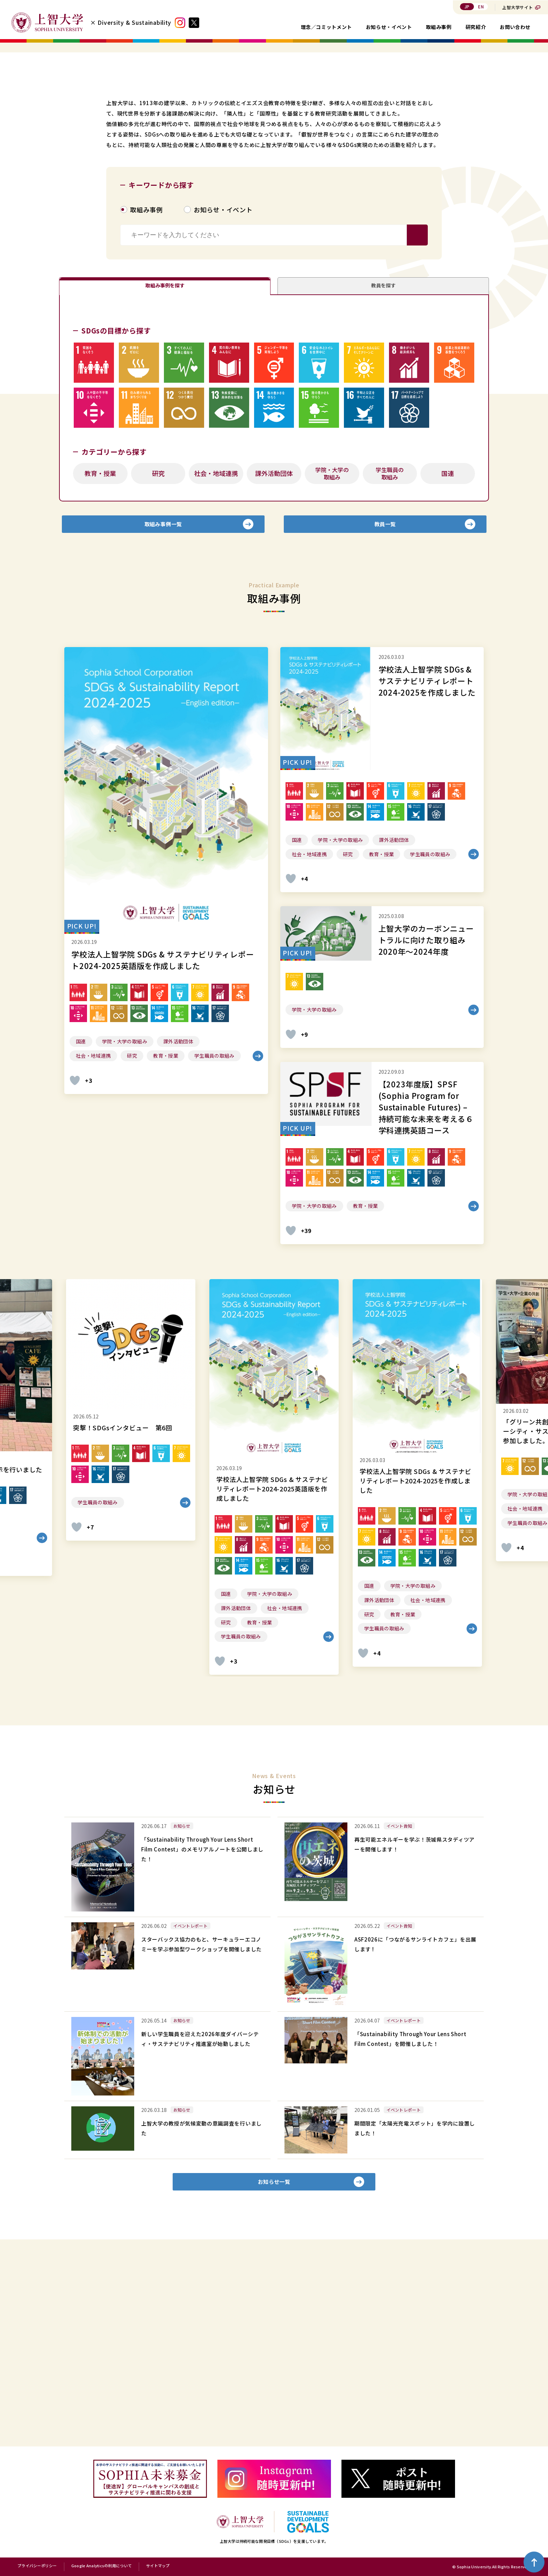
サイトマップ (158, 2565)
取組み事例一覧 (163, 716)
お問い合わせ (515, 26)
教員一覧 (385, 716)
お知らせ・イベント (389, 26)
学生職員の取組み (390, 659)
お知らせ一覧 (274, 2384)
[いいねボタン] (75, 1277)
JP (467, 6)
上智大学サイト (517, 7)
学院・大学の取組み (332, 659)
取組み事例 (439, 26)
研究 (158, 659)
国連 (447, 659)
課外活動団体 (274, 659)
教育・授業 (100, 659)
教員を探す (383, 464)
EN (481, 6)
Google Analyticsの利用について (101, 2565)
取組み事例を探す (165, 464)
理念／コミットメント (326, 26)
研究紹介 (476, 26)
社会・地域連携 (216, 659)
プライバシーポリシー (37, 2565)
